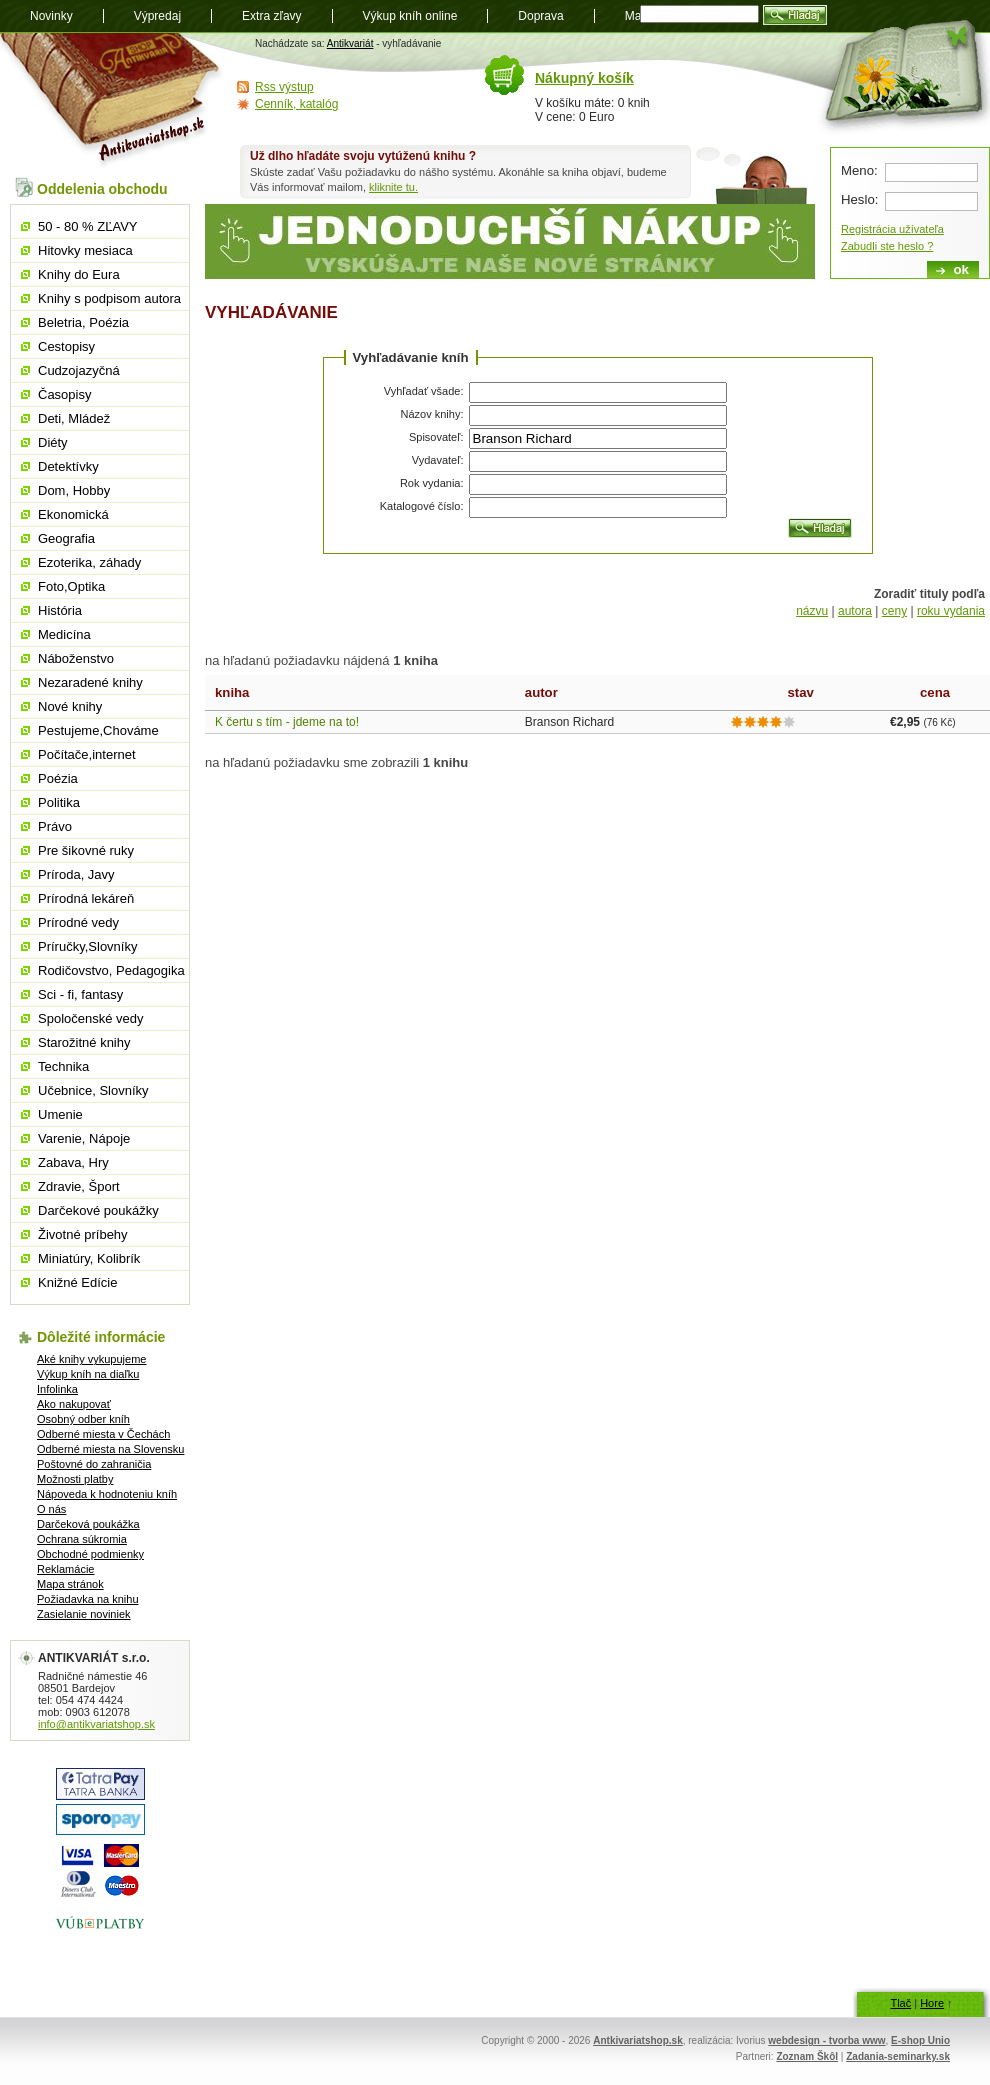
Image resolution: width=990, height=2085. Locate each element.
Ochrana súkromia (82, 1539)
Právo (55, 826)
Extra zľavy (272, 16)
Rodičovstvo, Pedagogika (111, 970)
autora (855, 611)
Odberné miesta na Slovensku (110, 1449)
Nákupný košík (584, 78)
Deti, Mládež (74, 418)
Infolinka (57, 1389)
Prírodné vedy (78, 922)
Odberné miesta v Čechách (103, 1434)
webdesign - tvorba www (826, 2040)
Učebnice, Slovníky (93, 1090)
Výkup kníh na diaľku (88, 1374)
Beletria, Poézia (83, 322)
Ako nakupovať (74, 1404)
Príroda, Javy (76, 874)
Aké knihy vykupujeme (91, 1359)
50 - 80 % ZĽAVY (87, 226)
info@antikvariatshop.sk (96, 1724)
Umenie (60, 1114)
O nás (51, 1509)
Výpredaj (157, 16)
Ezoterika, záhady (89, 562)
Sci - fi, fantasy (80, 994)
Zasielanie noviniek (84, 1614)
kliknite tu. (393, 187)
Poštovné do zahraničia (94, 1464)
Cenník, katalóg (296, 104)
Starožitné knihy (84, 1042)
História (60, 610)
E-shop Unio (920, 2040)
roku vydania (951, 611)
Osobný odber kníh (83, 1419)
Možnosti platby (75, 1479)
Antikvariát (350, 43)
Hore (932, 2003)
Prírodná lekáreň (86, 898)
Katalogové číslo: (422, 506)
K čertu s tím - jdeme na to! (287, 722)
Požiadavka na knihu (88, 1599)
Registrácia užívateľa (892, 229)
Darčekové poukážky (98, 1210)
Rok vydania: (432, 483)
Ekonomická (73, 514)
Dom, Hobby (74, 490)
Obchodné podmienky (90, 1554)
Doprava (540, 16)
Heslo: (859, 199)
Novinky (51, 16)
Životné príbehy (83, 1234)
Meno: (859, 170)
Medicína (64, 634)
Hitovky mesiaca (85, 250)
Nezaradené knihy (90, 682)
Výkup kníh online (410, 16)
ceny (894, 611)
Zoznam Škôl (807, 2056)
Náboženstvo (76, 658)
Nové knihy (70, 706)
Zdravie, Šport (79, 1186)
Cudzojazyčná (79, 370)
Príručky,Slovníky (87, 946)
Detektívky (68, 466)
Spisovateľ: (436, 437)
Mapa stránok (70, 1584)
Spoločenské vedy (91, 1018)
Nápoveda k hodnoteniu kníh (107, 1494)
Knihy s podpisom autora (109, 298)
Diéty (53, 442)
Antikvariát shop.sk (112, 100)
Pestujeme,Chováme (98, 730)
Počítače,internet (87, 754)
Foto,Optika (71, 586)
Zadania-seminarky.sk (898, 2056)
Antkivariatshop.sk (637, 2040)
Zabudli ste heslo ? (887, 246)
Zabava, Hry (73, 1162)
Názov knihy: (432, 414)
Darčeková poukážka (88, 1524)
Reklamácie (65, 1569)
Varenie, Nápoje (84, 1138)
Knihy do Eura (79, 274)
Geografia (66, 538)
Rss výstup (284, 87)
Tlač (900, 2003)
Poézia (58, 778)
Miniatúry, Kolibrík (89, 1258)
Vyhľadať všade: (424, 391)
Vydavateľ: (438, 460)
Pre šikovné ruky (86, 850)
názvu (812, 611)
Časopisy (64, 394)
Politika (59, 802)
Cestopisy (66, 346)
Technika (63, 1066)
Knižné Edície (78, 1282)
